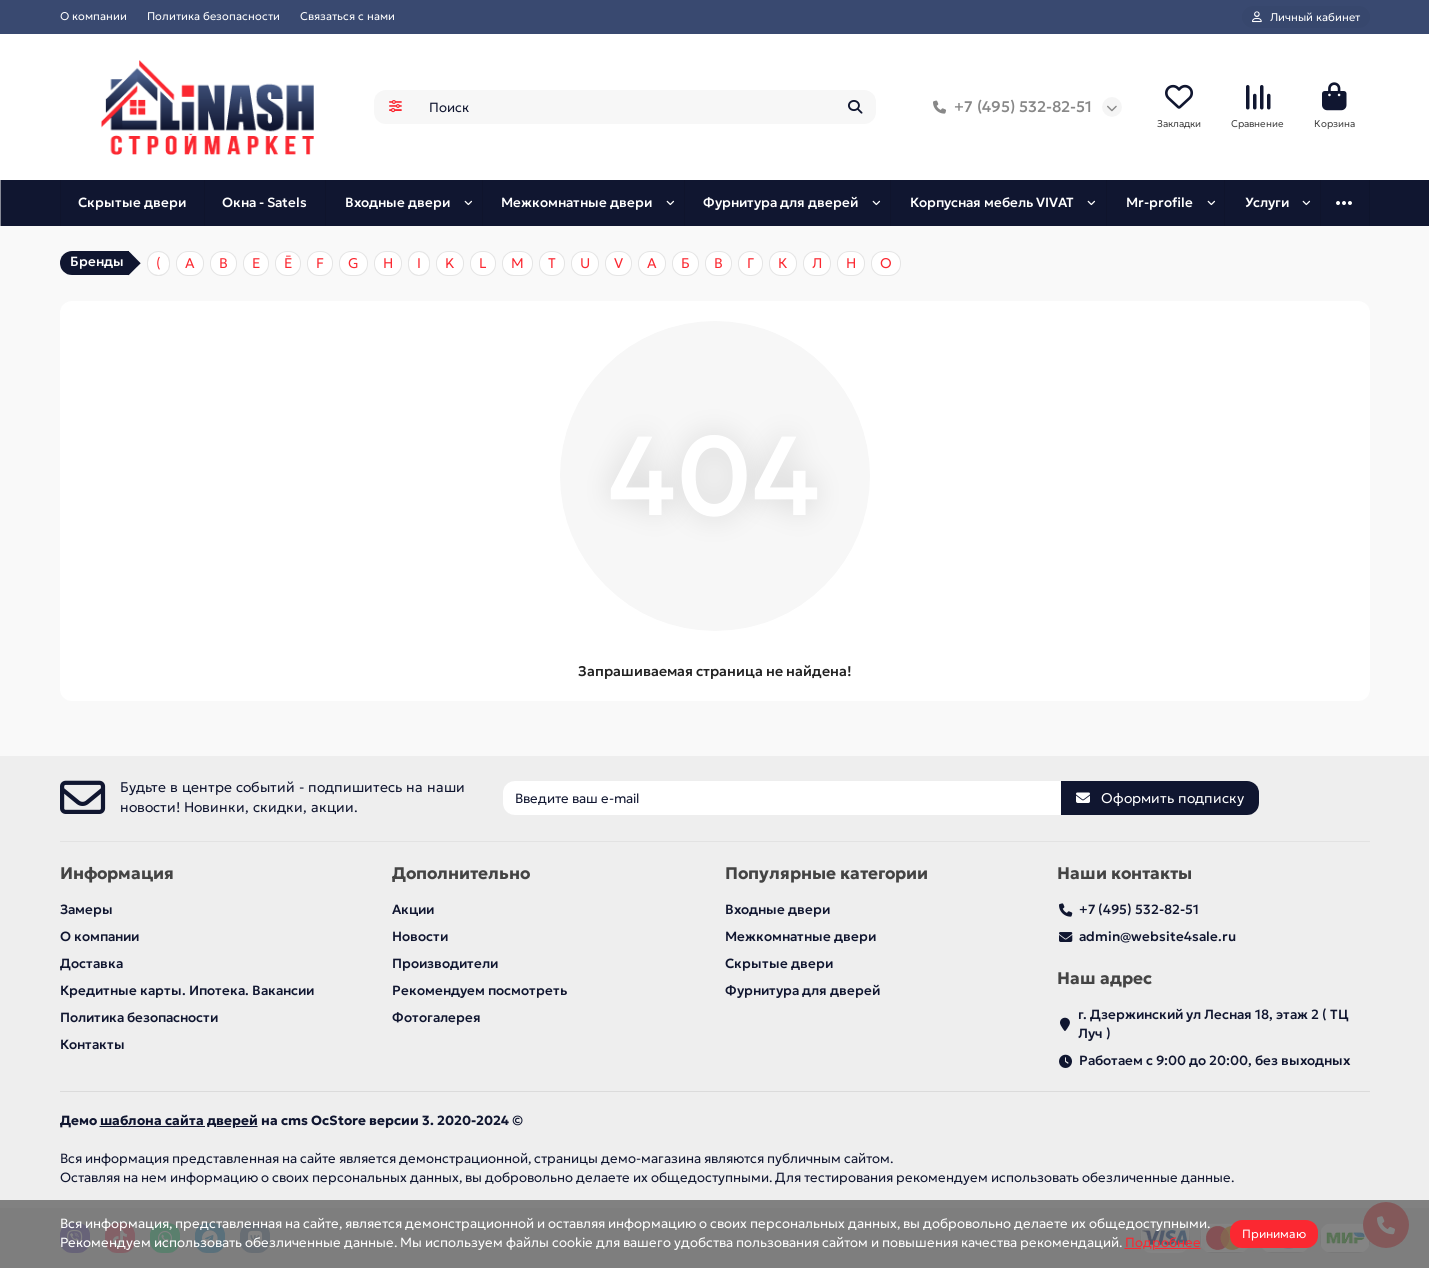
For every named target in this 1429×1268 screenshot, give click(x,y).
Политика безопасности (213, 16)
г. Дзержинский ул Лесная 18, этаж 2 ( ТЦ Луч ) (1213, 1024)
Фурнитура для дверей (780, 202)
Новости (420, 936)
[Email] (782, 798)
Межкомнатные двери (576, 202)
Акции (413, 909)
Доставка (91, 963)
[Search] (646, 107)
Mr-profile (1159, 202)
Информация (117, 873)
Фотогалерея (436, 1017)
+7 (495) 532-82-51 (1009, 107)
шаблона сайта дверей (179, 1120)
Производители (445, 963)
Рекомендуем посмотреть (479, 990)
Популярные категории (826, 873)
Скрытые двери (132, 202)
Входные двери (397, 202)
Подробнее (1163, 1242)
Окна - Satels (264, 202)
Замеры (86, 909)
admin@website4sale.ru (1157, 936)
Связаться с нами (347, 16)
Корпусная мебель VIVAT (992, 202)
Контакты (92, 1044)
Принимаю (1274, 1233)
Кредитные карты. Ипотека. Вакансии (187, 990)
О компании (93, 16)
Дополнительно (461, 873)
